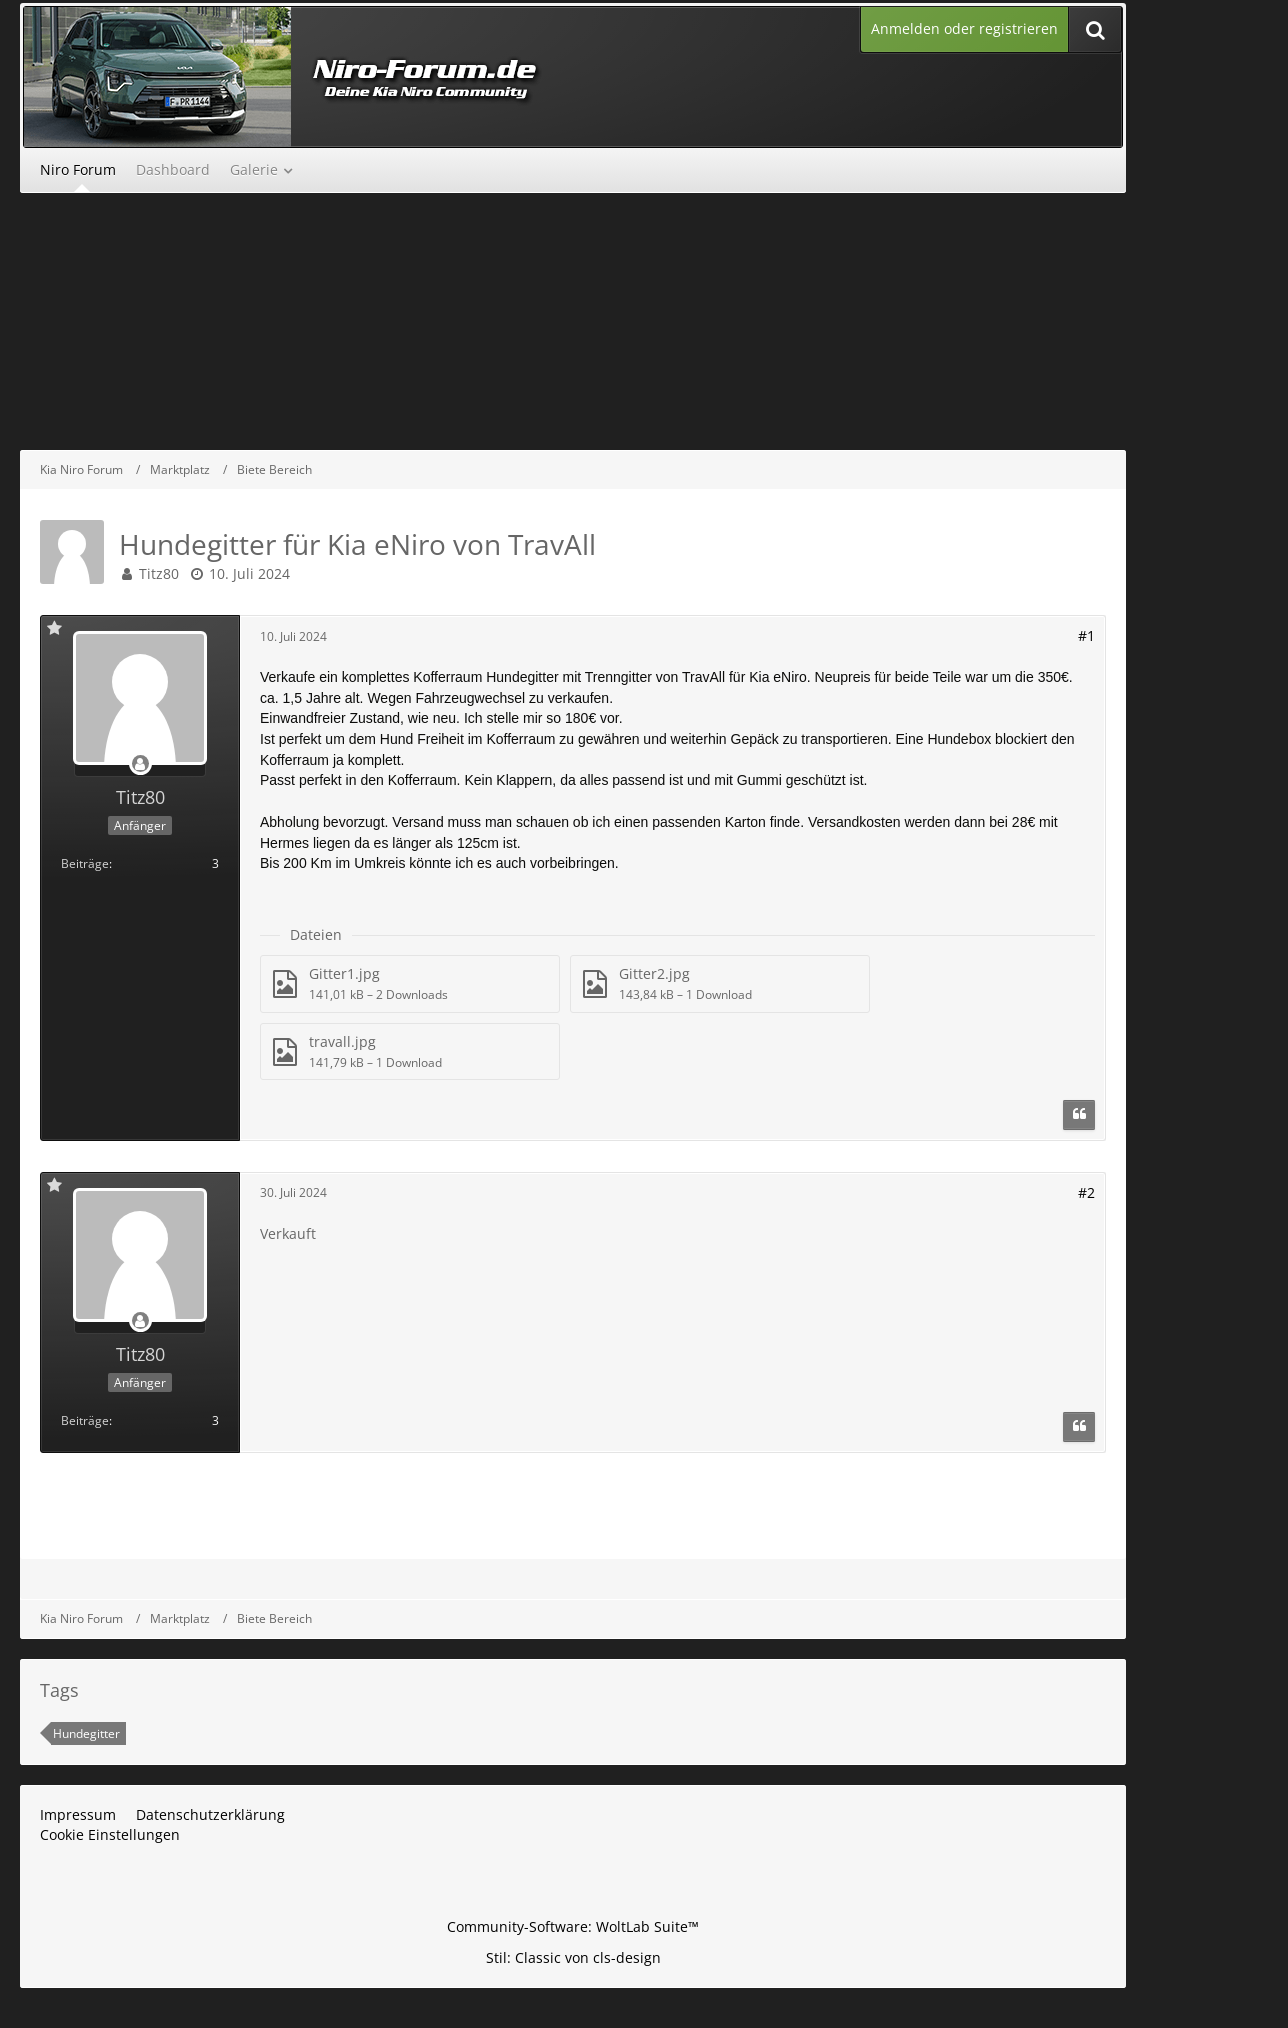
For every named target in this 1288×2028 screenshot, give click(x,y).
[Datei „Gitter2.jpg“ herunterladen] (720, 983)
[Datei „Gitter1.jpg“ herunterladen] (410, 983)
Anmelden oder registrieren (964, 28)
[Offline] (140, 764)
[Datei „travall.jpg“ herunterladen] (410, 1051)
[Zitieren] (1079, 1115)
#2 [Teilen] (1086, 1192)
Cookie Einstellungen (110, 1834)
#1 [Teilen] (1086, 635)
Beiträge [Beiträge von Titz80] (85, 863)
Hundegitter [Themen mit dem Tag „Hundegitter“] (86, 1733)
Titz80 (159, 573)
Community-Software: (573, 1926)
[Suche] (1095, 29)
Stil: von (573, 1957)
